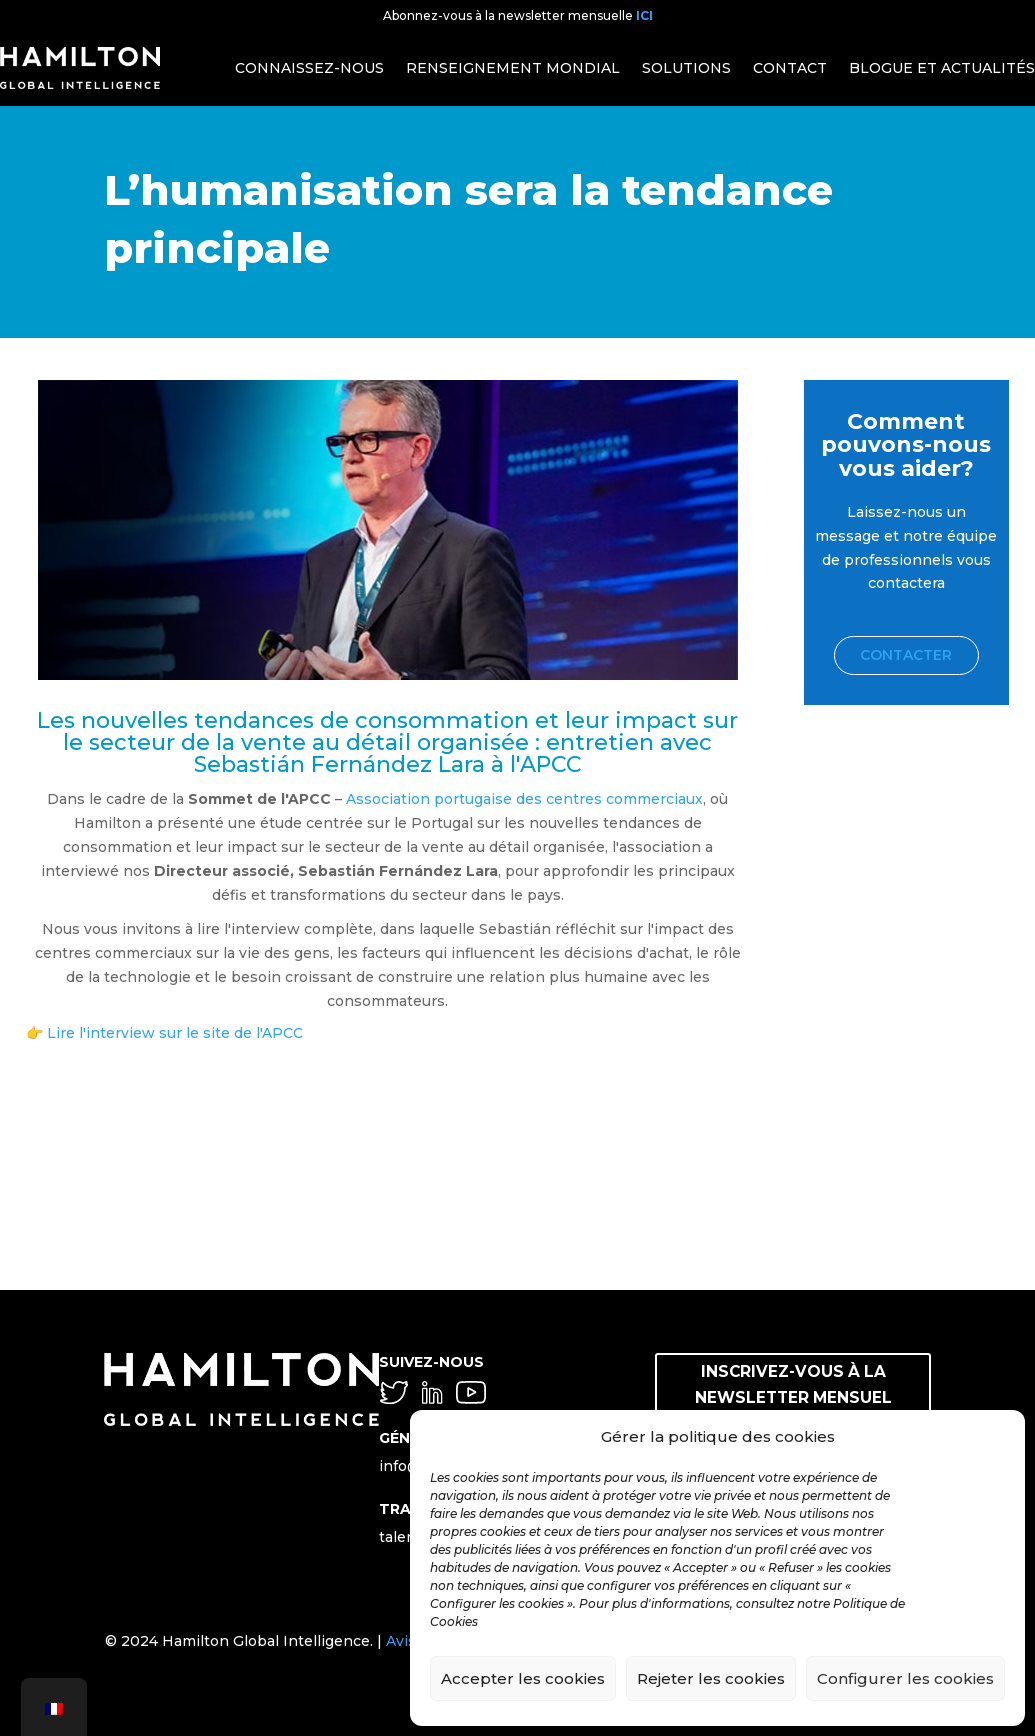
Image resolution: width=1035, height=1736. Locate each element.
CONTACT (790, 68)
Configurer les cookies (905, 1678)
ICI (644, 15)
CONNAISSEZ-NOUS (309, 68)
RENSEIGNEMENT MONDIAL (513, 68)
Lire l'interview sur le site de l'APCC (175, 1033)
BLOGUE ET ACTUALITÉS (942, 68)
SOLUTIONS (686, 68)
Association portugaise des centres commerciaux (524, 799)
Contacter (906, 655)
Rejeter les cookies (711, 1678)
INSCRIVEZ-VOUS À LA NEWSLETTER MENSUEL (793, 1382)
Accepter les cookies (523, 1678)
